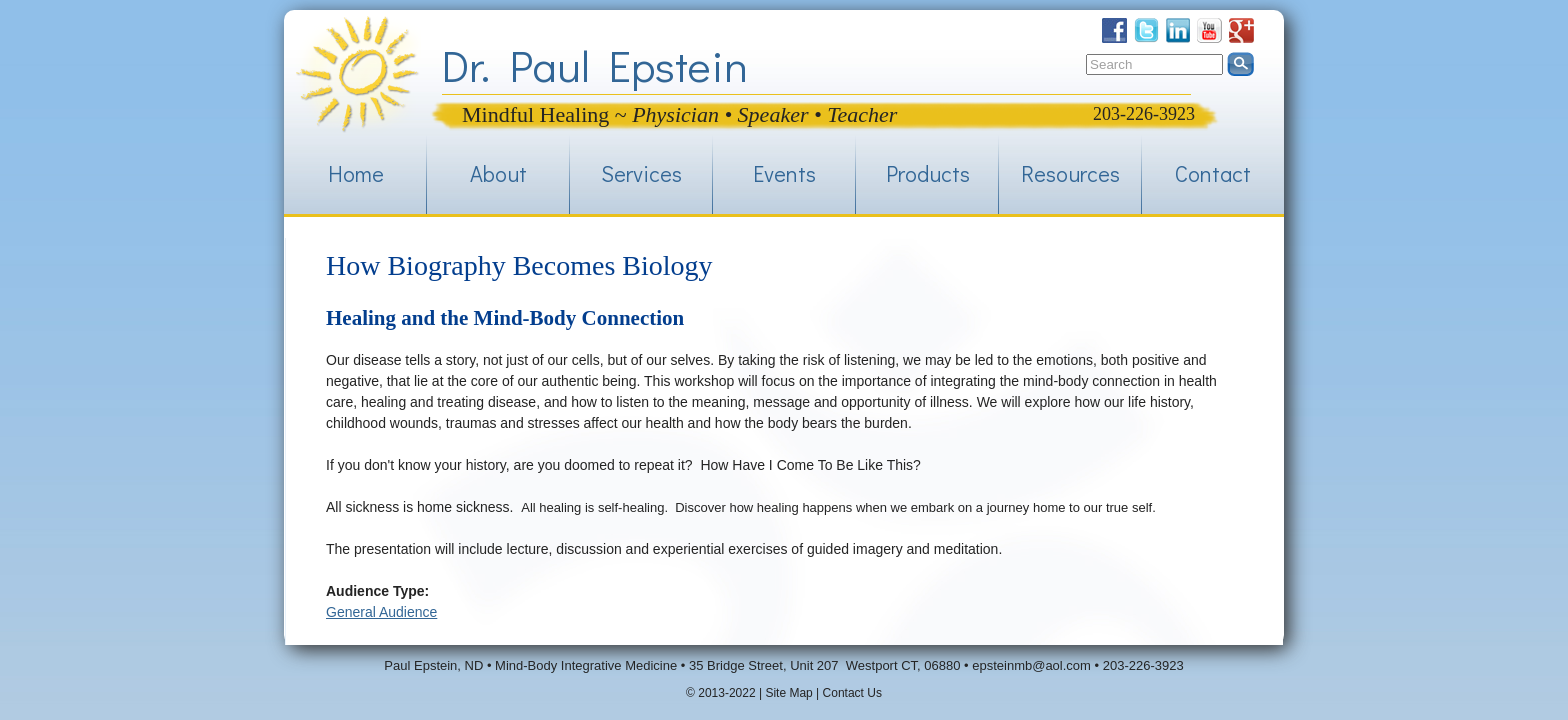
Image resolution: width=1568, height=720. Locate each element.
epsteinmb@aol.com (1031, 665)
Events (784, 173)
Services (641, 173)
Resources (1070, 173)
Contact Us (852, 693)
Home (356, 173)
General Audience (381, 612)
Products (928, 173)
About (498, 173)
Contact (1213, 173)
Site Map (788, 693)
